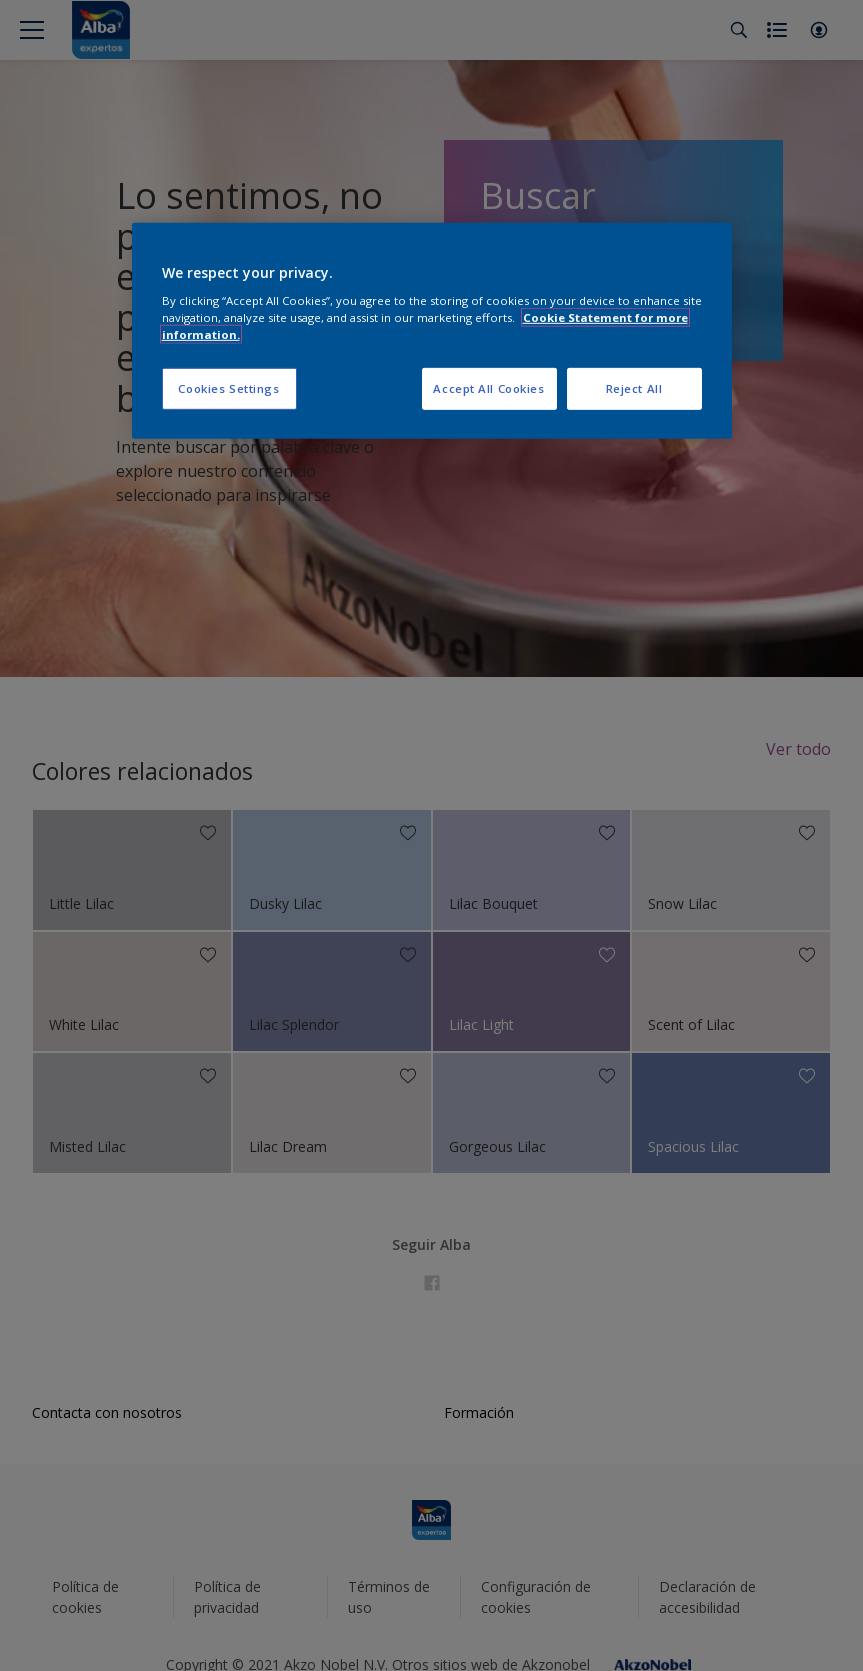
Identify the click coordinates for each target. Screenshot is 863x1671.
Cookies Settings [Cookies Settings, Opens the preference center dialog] (228, 388)
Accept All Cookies (488, 388)
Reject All (634, 388)
